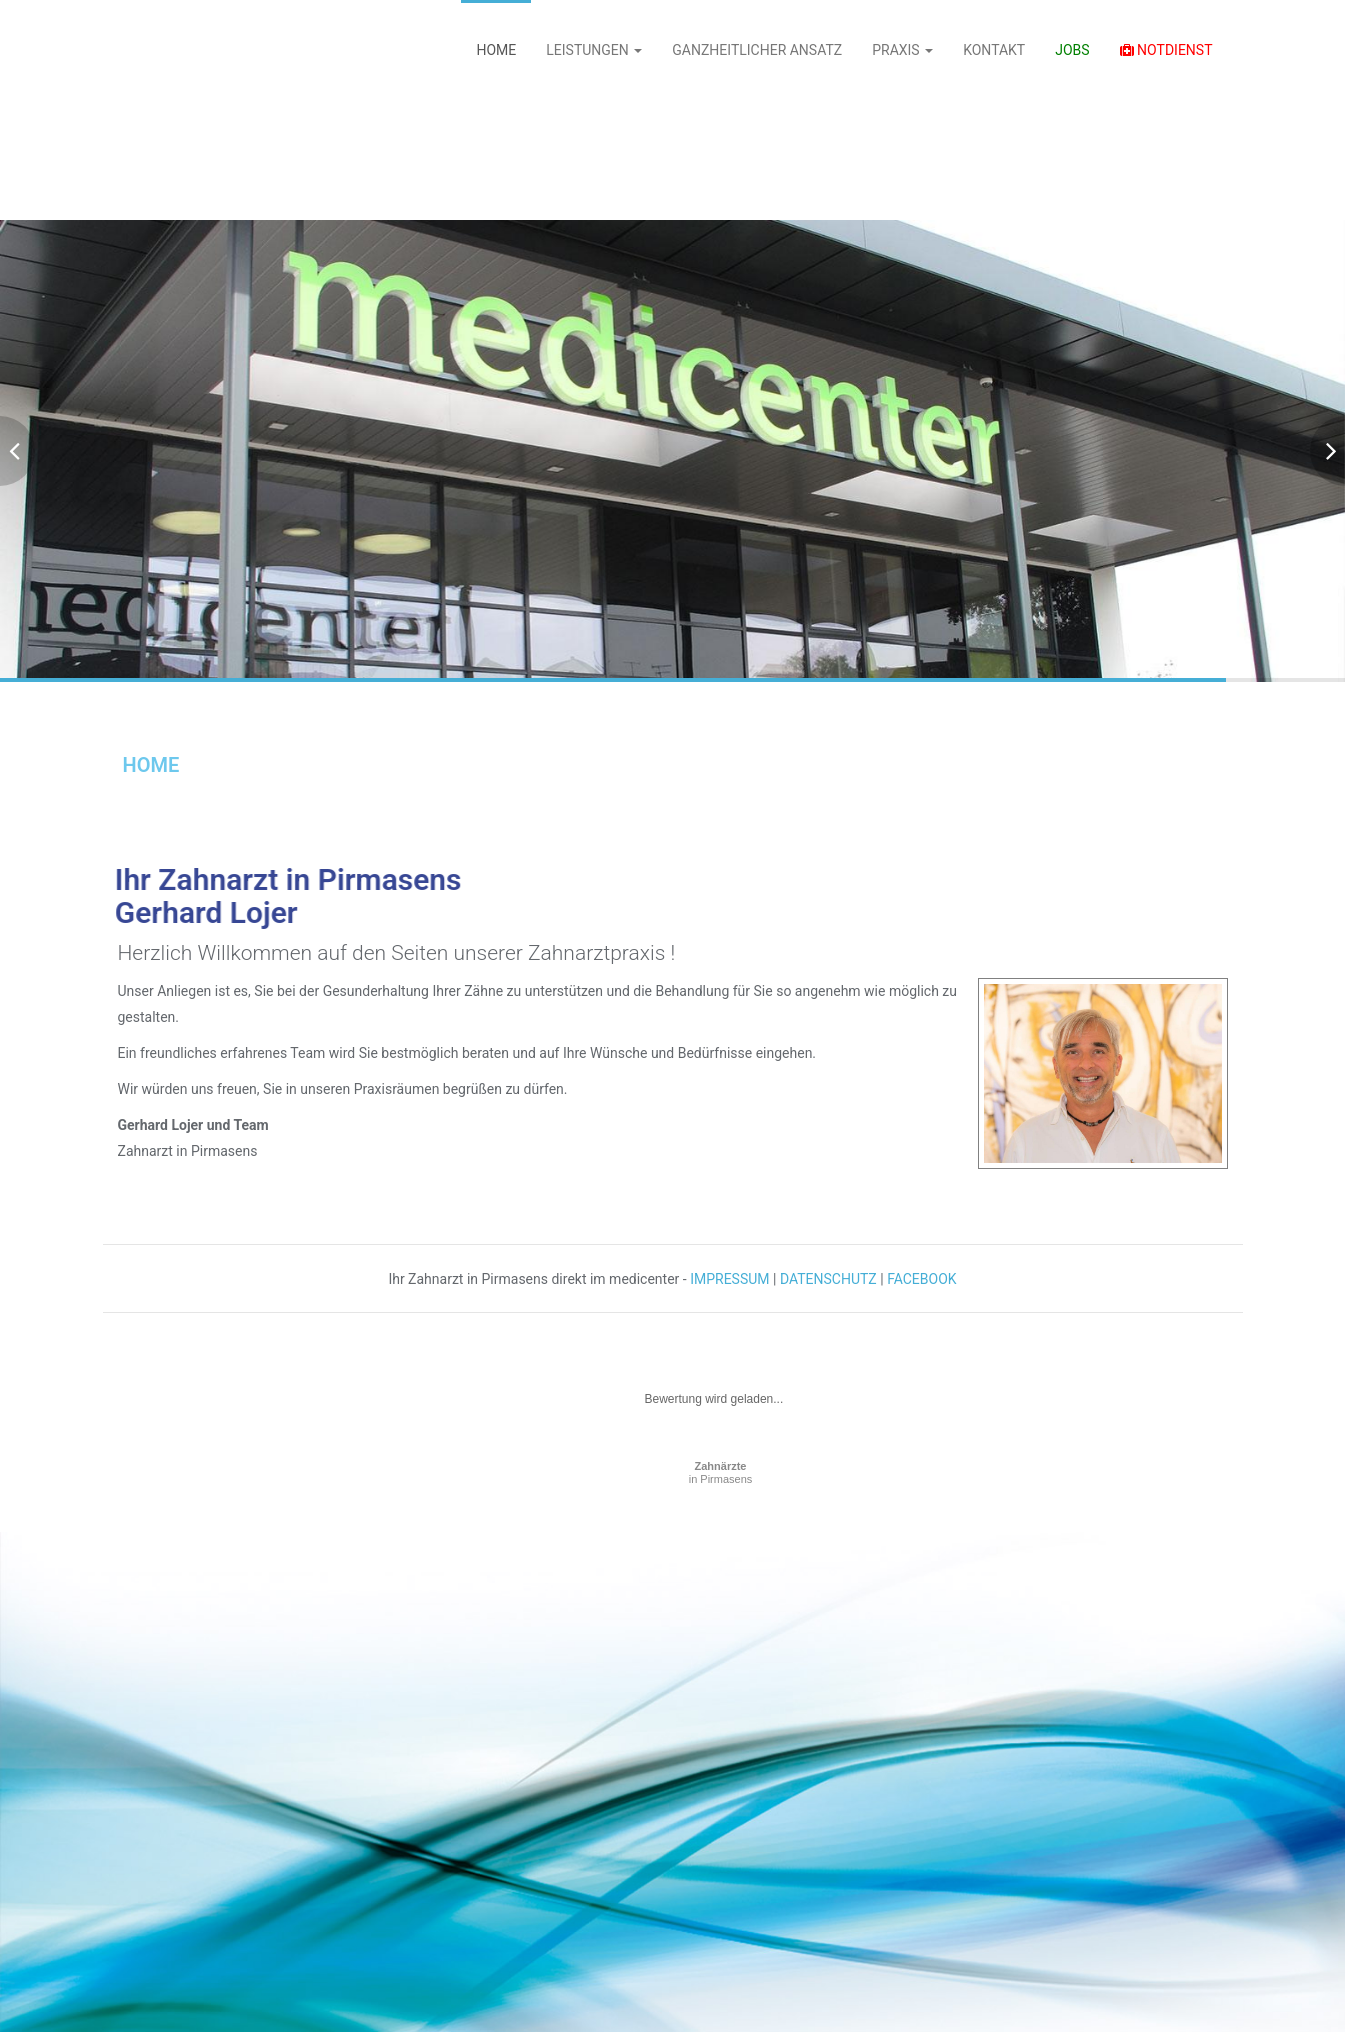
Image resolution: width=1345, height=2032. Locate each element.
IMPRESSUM (729, 1279)
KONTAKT (994, 50)
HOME (496, 50)
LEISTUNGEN (594, 50)
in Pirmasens (721, 1472)
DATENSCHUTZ (828, 1279)
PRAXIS (902, 50)
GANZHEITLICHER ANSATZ (757, 50)
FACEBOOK (921, 1279)
